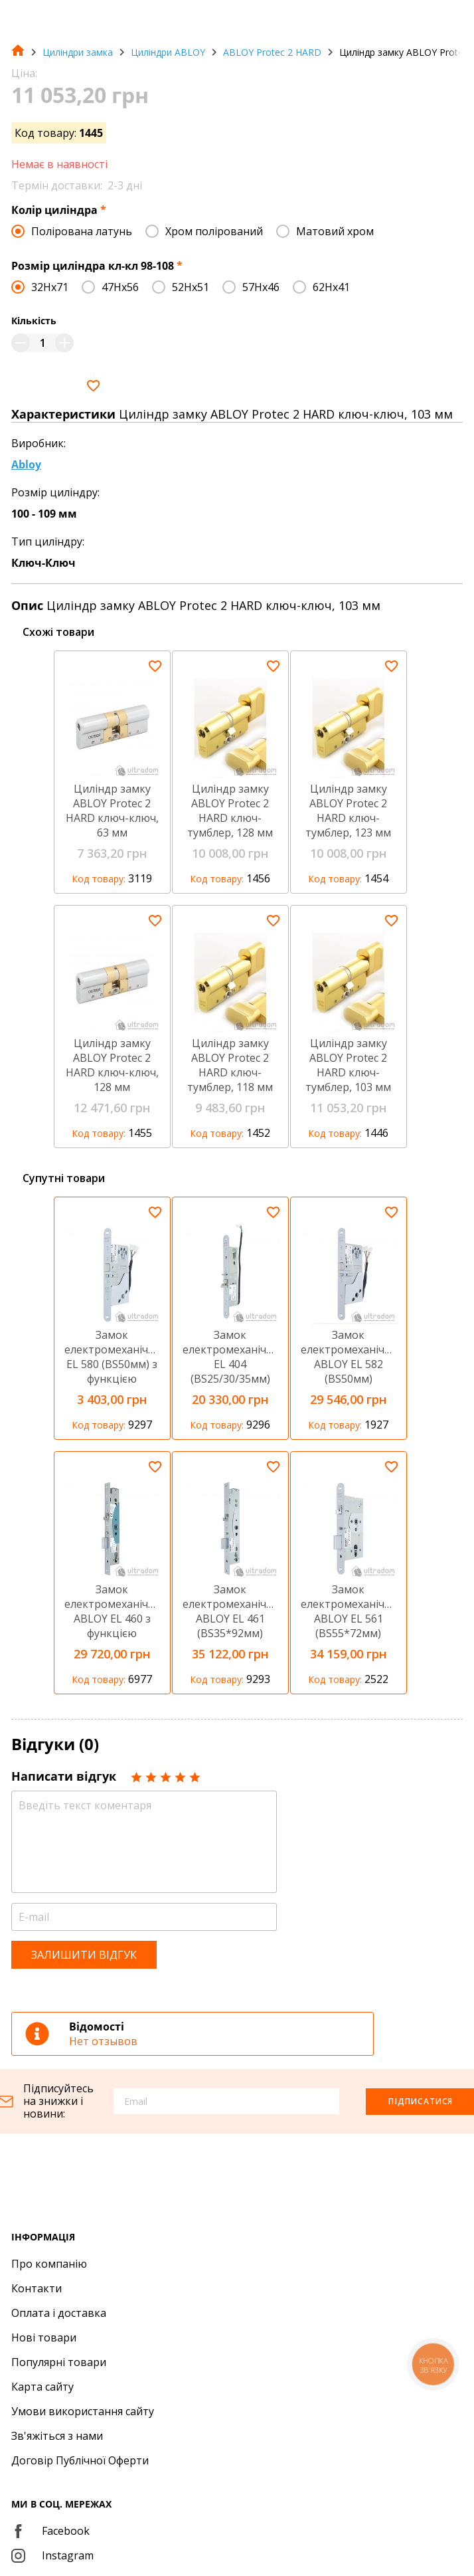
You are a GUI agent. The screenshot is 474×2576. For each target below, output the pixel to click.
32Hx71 (49, 287)
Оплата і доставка (58, 2313)
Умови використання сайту (82, 2411)
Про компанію (49, 2263)
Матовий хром (335, 231)
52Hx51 (190, 287)
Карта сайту (42, 2386)
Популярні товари (58, 2362)
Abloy (26, 464)
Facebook (50, 2531)
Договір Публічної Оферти (80, 2460)
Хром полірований (214, 231)
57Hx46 (260, 287)
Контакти (36, 2288)
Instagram (52, 2555)
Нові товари (43, 2337)
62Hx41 (331, 287)
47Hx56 (120, 287)
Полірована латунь (81, 231)
